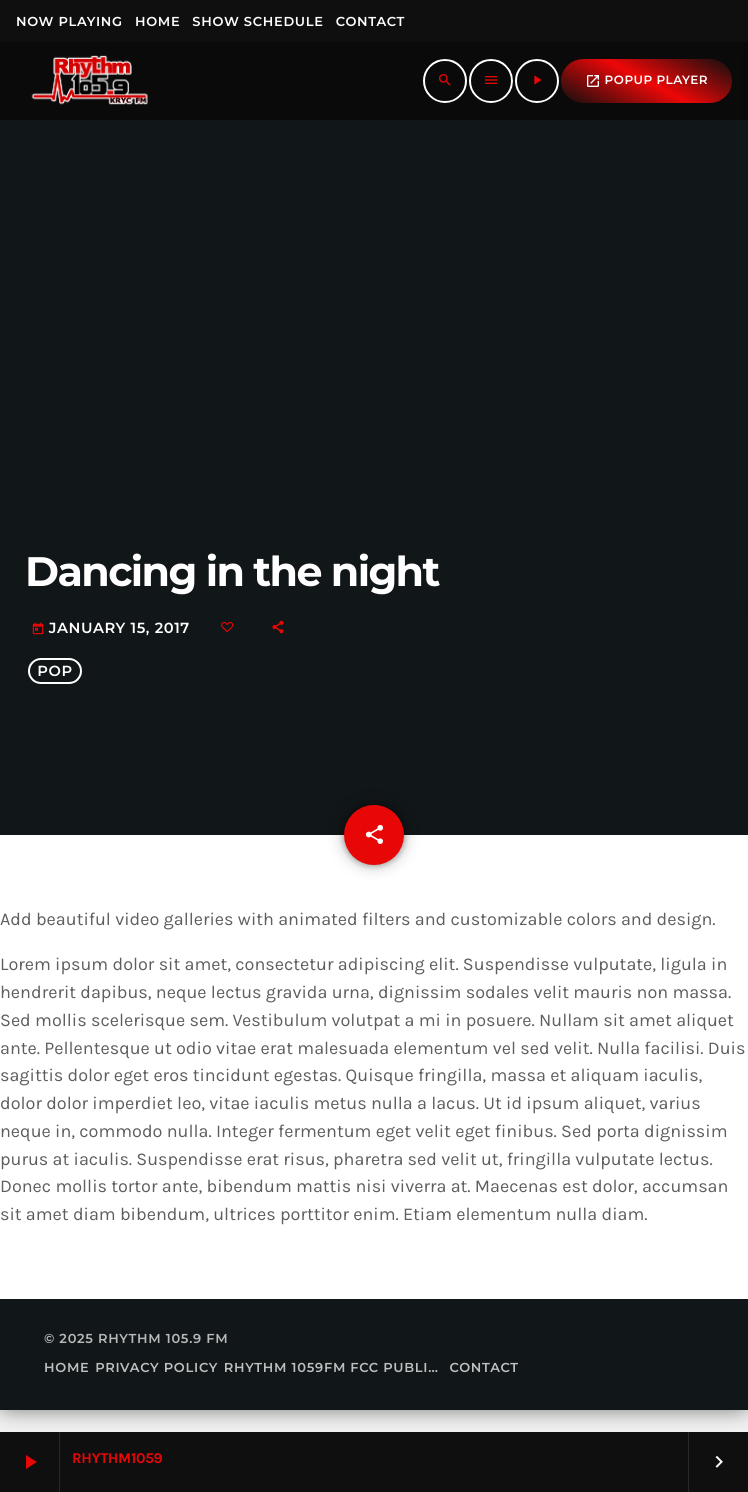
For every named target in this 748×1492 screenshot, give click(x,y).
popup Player (646, 81)
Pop (55, 682)
